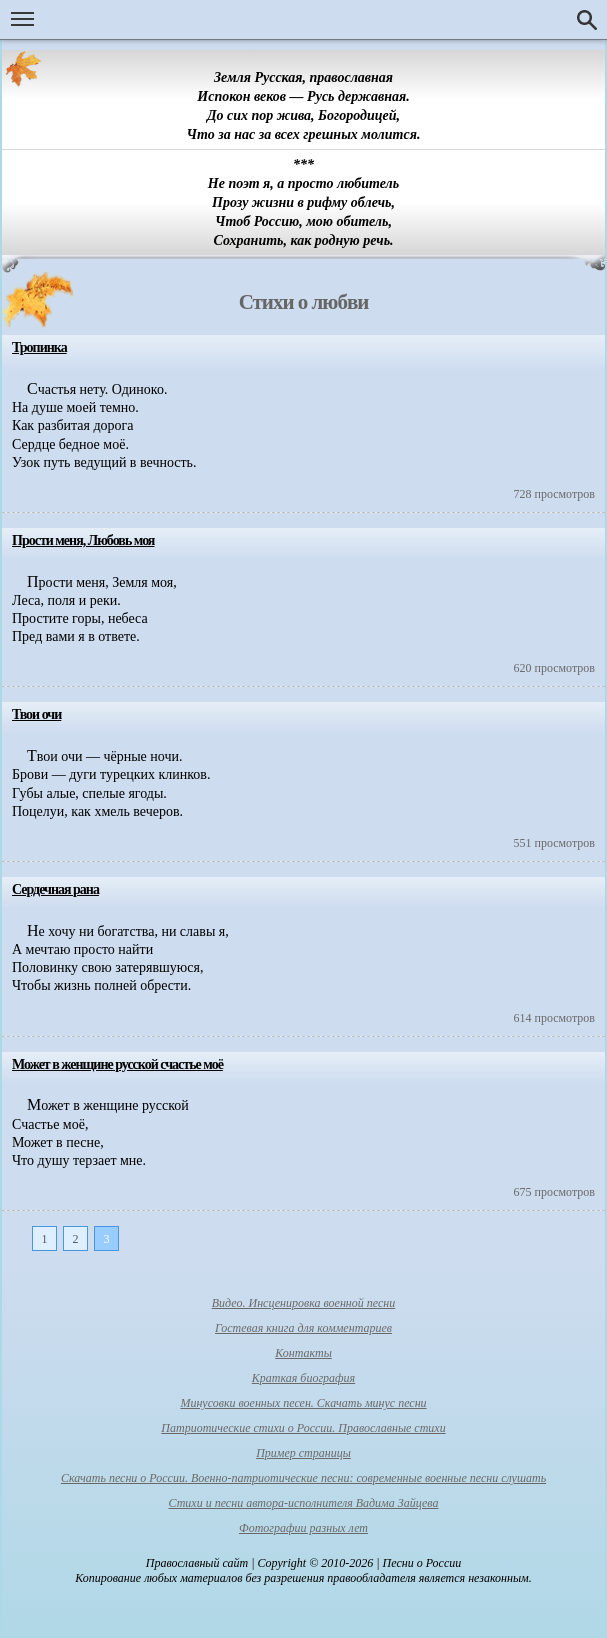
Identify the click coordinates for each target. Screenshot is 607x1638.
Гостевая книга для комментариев (303, 1328)
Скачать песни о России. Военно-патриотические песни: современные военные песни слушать (303, 1478)
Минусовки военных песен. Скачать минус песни (303, 1403)
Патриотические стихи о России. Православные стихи (303, 1428)
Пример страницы (303, 1453)
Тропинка (39, 347)
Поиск (587, 20)
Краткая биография (303, 1378)
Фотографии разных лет (303, 1528)
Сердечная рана (55, 889)
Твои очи (36, 714)
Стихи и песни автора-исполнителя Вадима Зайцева (304, 1503)
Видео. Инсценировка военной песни (304, 1303)
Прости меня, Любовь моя (83, 540)
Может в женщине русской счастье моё (117, 1064)
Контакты (303, 1353)
